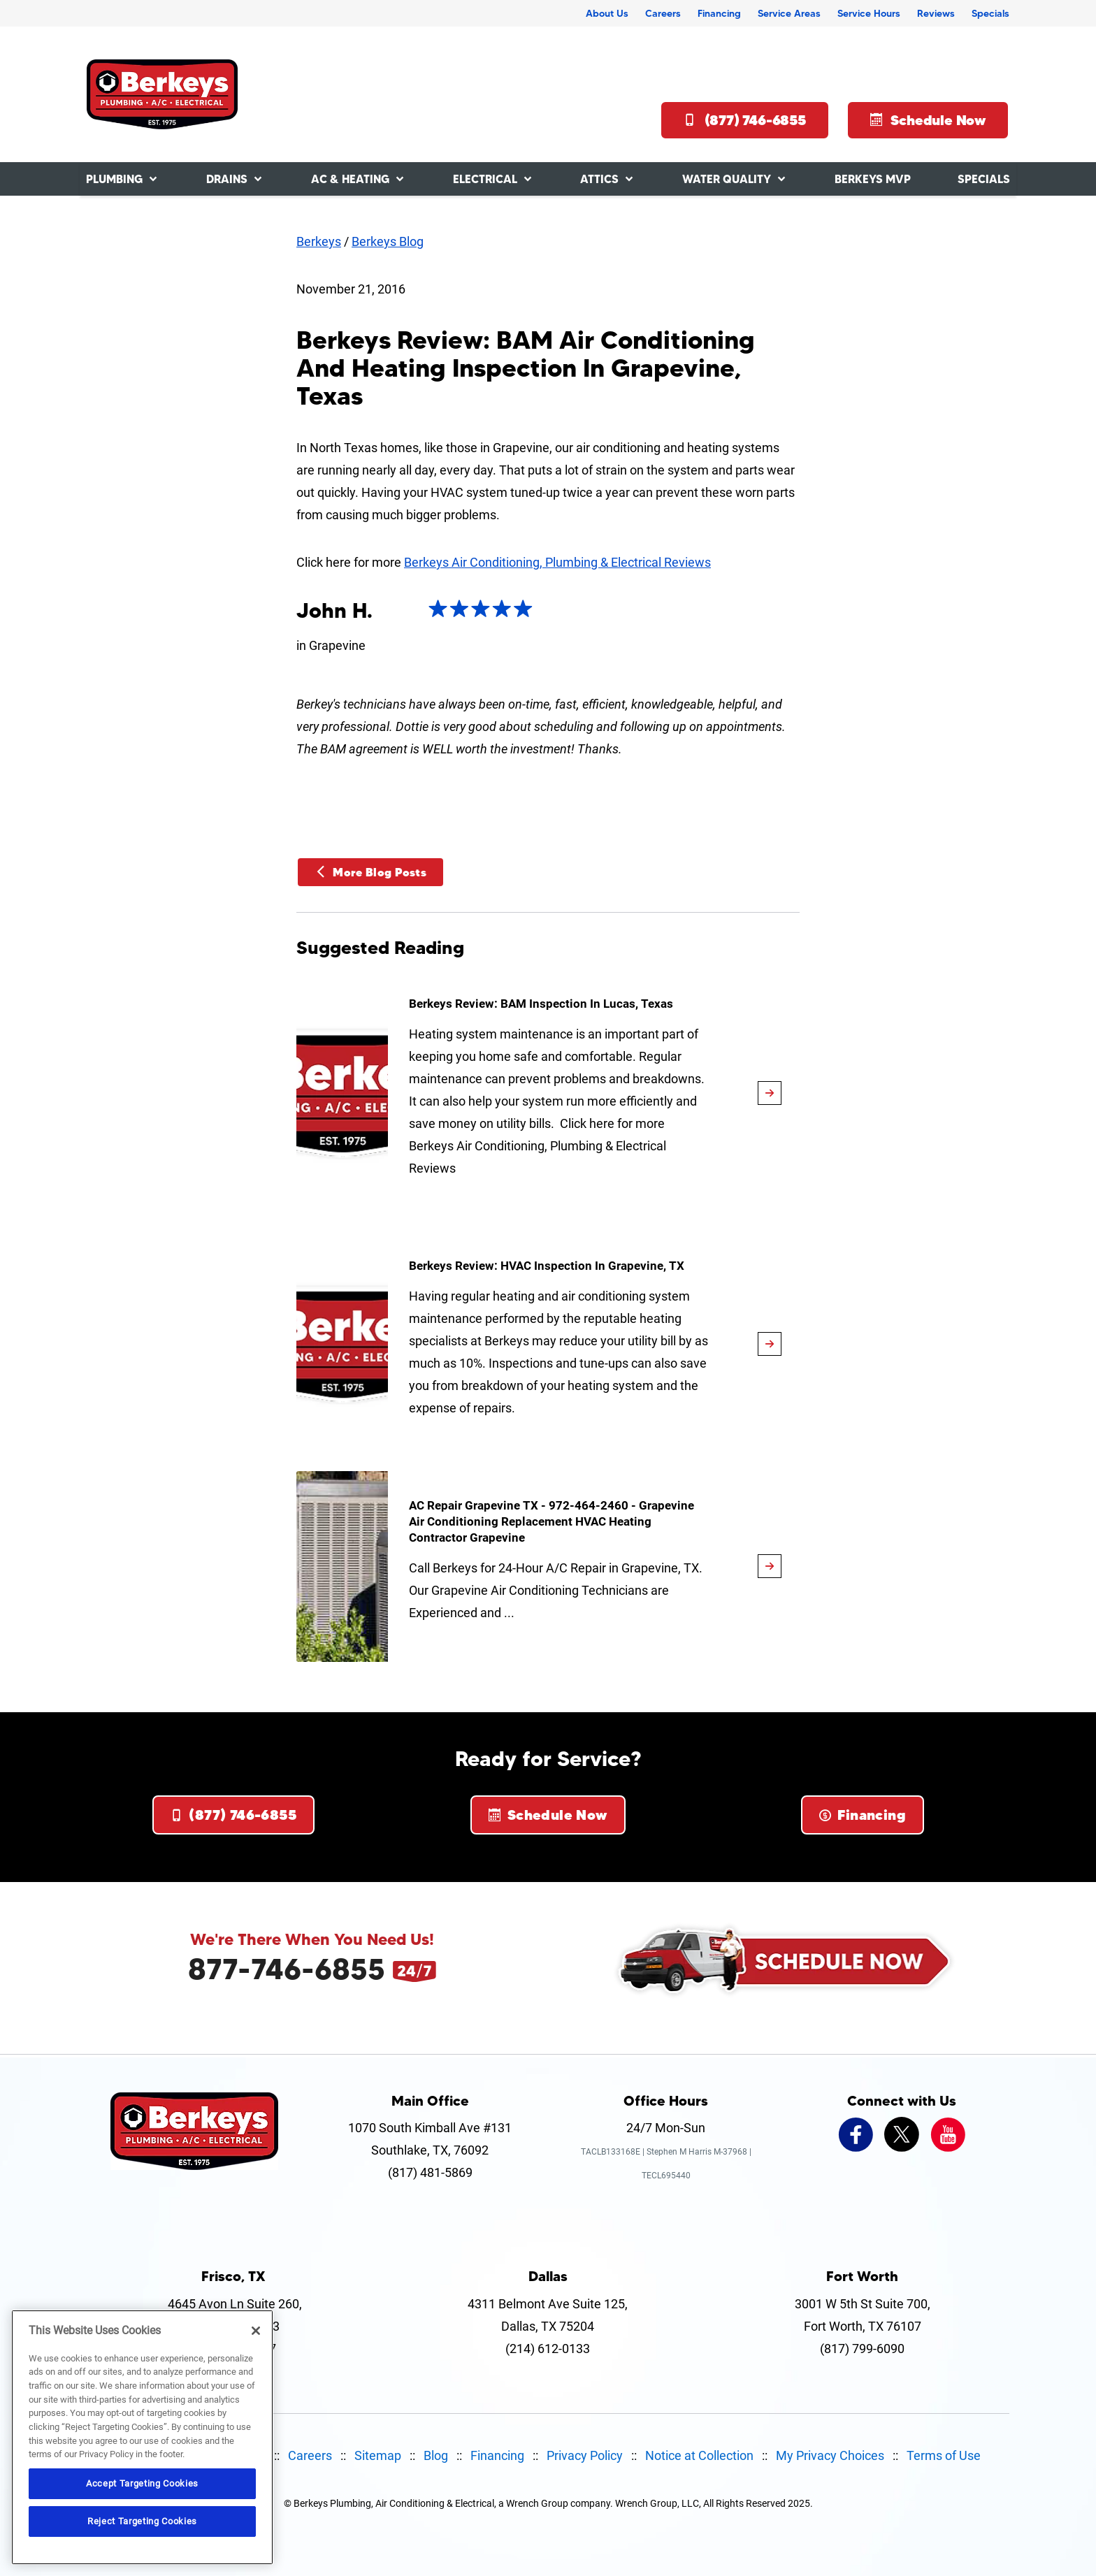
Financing (719, 13)
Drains (226, 179)
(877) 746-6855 (745, 120)
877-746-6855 (286, 1969)
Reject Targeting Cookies (142, 2521)
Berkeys (318, 241)
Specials (990, 13)
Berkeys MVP (873, 179)
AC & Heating (350, 179)
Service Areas (789, 13)
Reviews (936, 13)
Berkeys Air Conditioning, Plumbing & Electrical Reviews (557, 562)
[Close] (255, 2330)
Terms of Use (944, 2455)
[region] (142, 2437)
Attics (599, 179)
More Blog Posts (370, 872)
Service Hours (868, 13)
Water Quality (726, 179)
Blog (436, 2455)
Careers (663, 13)
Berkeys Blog (388, 241)
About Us (607, 13)
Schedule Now (928, 120)
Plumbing (114, 179)
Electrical (485, 179)
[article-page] (769, 1093)
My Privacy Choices (830, 2455)
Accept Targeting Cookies (142, 2483)
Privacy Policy (585, 2455)
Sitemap (377, 2455)
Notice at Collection (699, 2455)
